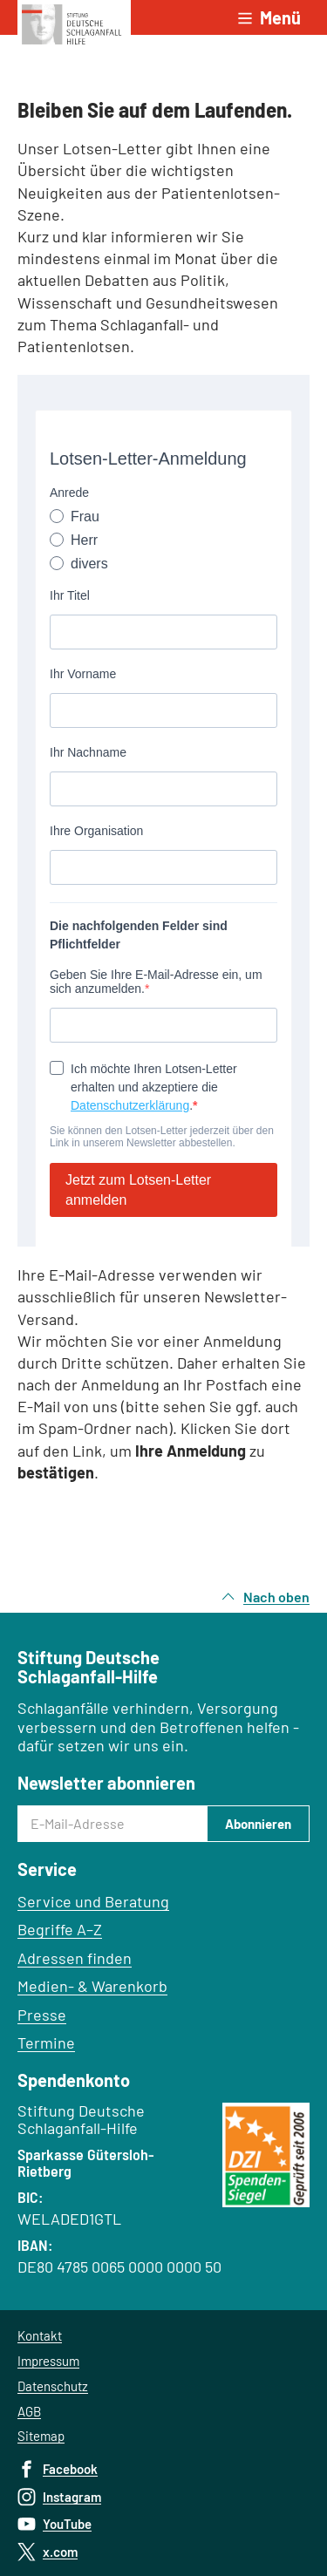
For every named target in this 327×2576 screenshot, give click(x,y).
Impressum (48, 2361)
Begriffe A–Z (59, 1929)
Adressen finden (74, 1958)
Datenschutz (52, 2386)
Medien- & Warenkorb (92, 1985)
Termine (46, 2042)
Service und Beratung (93, 1901)
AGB (29, 2411)
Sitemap (41, 2435)
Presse (41, 2014)
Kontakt (39, 2335)
